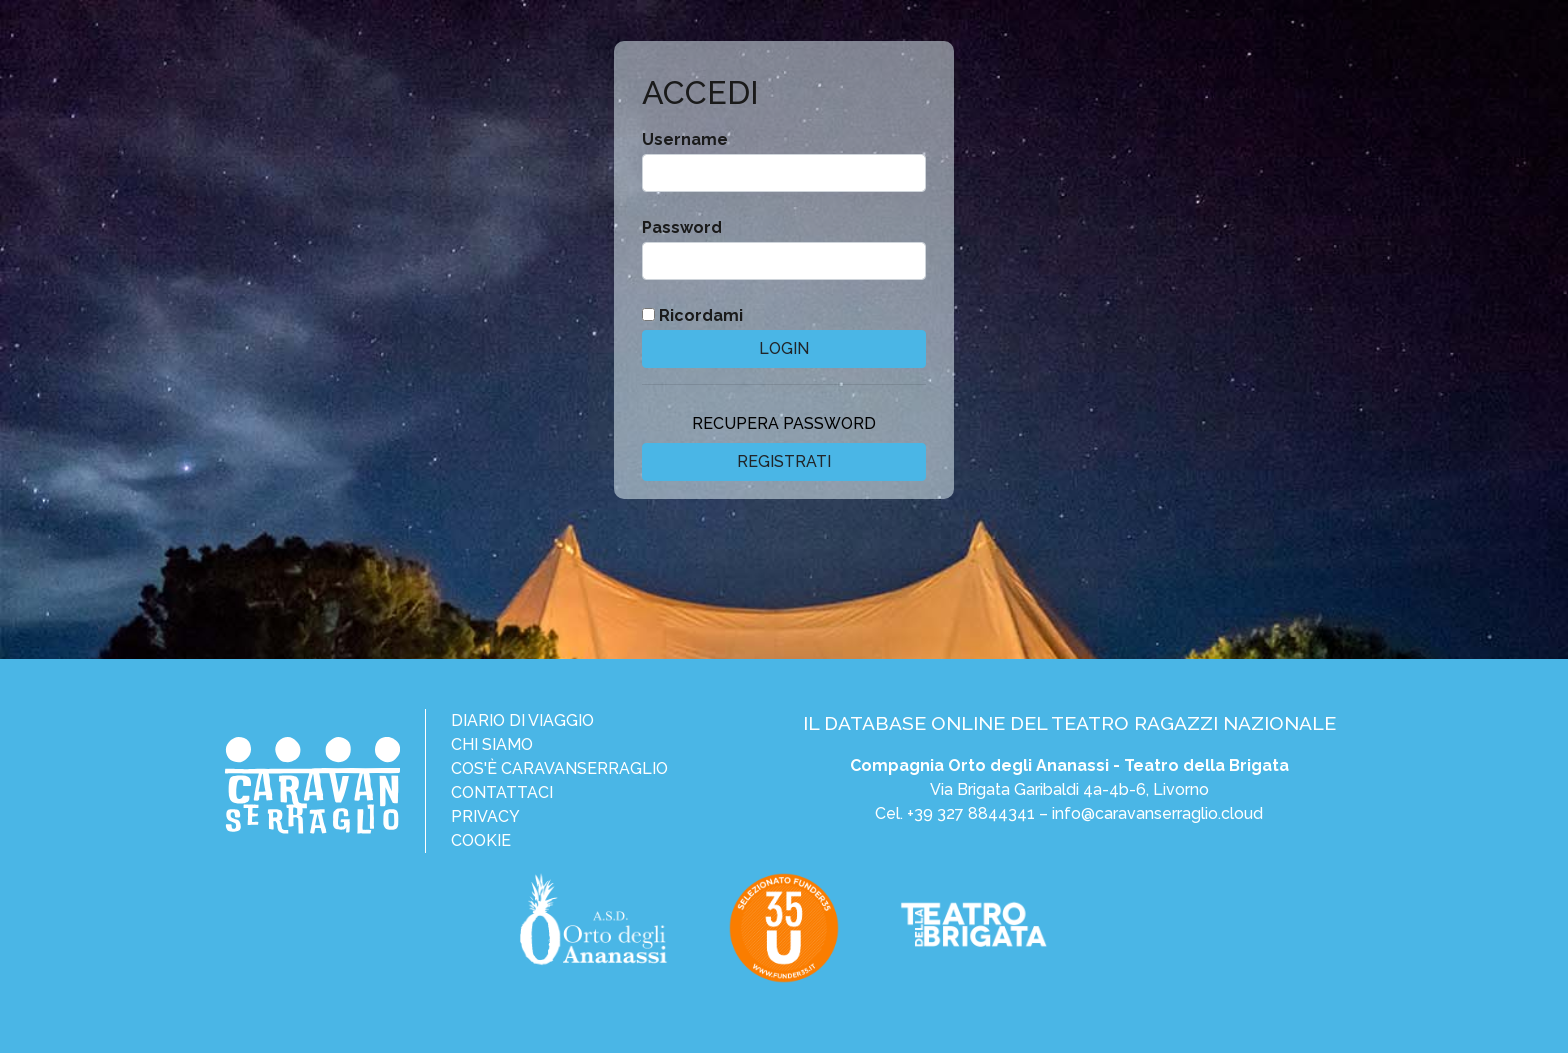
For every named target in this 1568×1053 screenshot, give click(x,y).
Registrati (784, 461)
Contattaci (502, 792)
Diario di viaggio (522, 720)
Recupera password (784, 423)
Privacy (485, 816)
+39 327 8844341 (971, 813)
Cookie (481, 840)
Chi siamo (492, 744)
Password (682, 227)
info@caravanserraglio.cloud (1157, 813)
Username (685, 139)
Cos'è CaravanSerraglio (559, 768)
